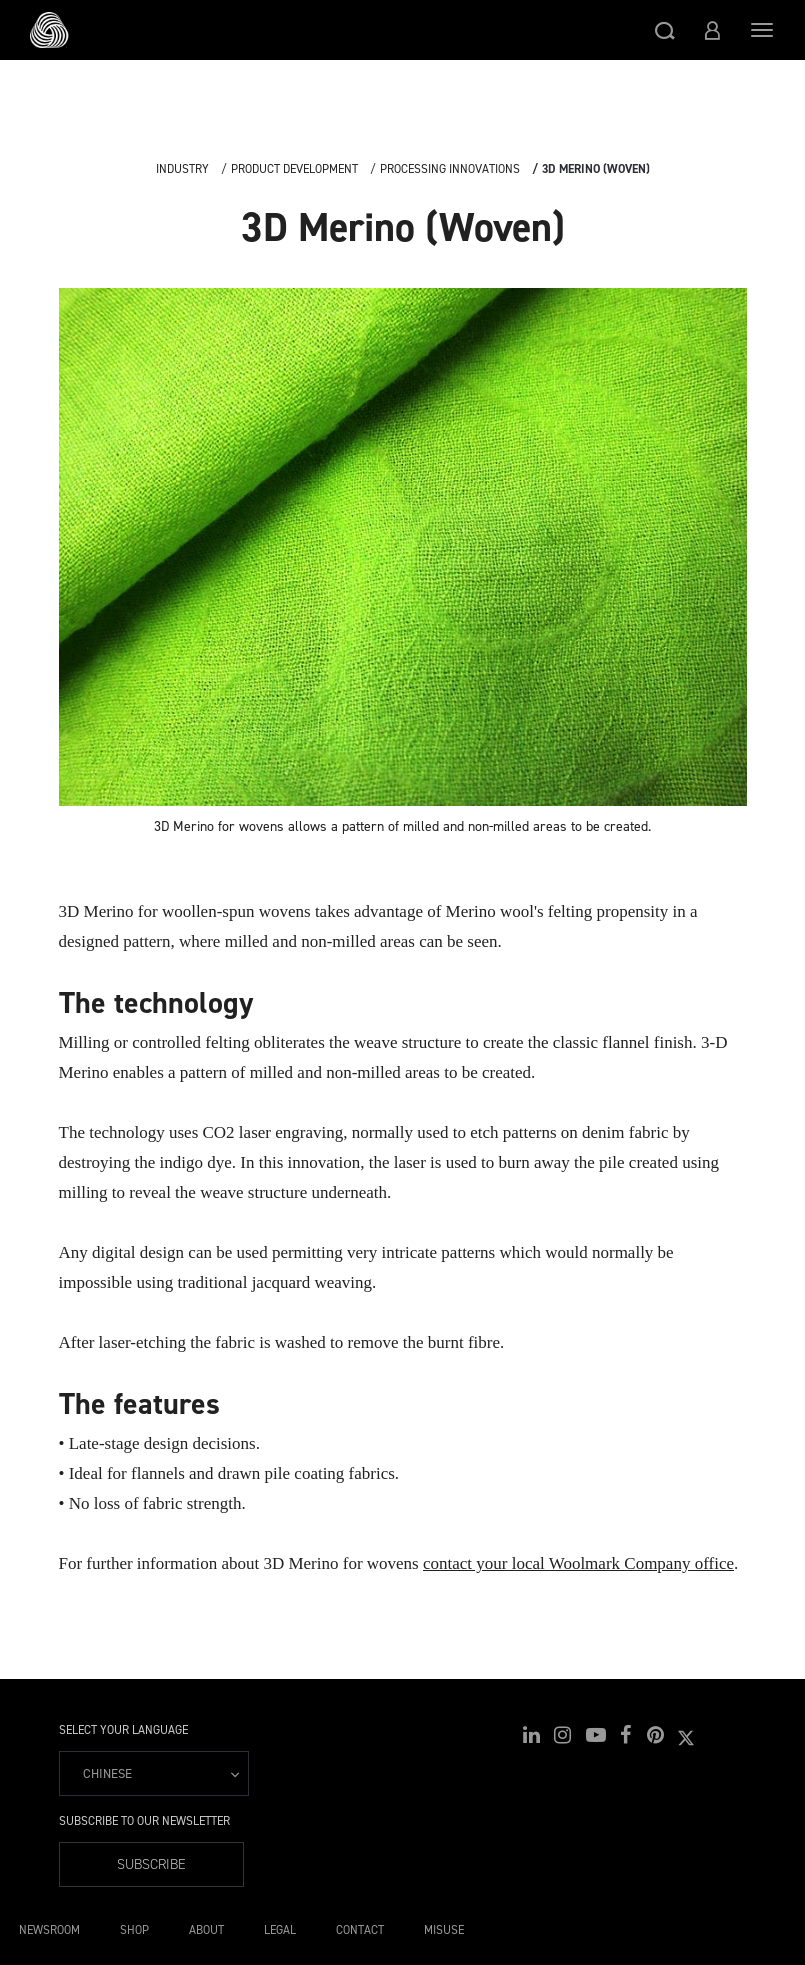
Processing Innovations (450, 169)
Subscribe (151, 1864)
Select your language (123, 1730)
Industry (182, 169)
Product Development (294, 169)
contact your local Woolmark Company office (578, 1563)
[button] (665, 30)
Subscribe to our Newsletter (144, 1821)
